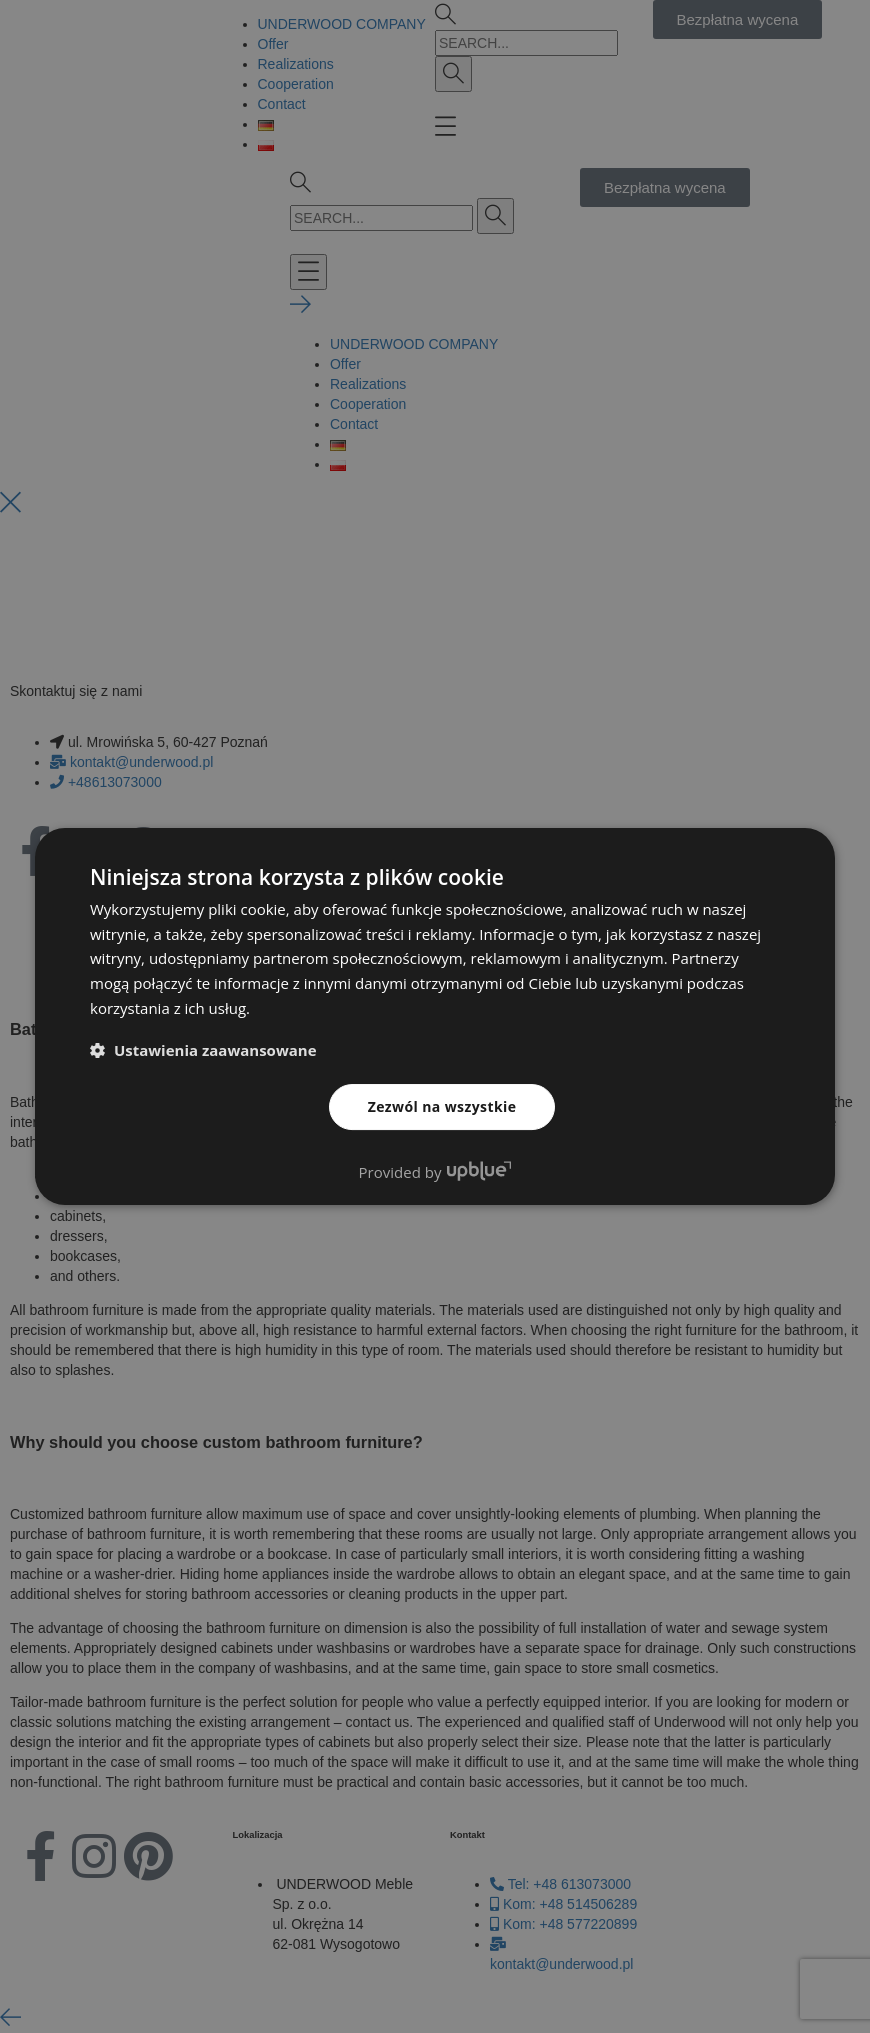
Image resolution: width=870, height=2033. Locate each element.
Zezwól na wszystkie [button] (442, 1106)
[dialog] (435, 1016)
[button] (203, 1050)
